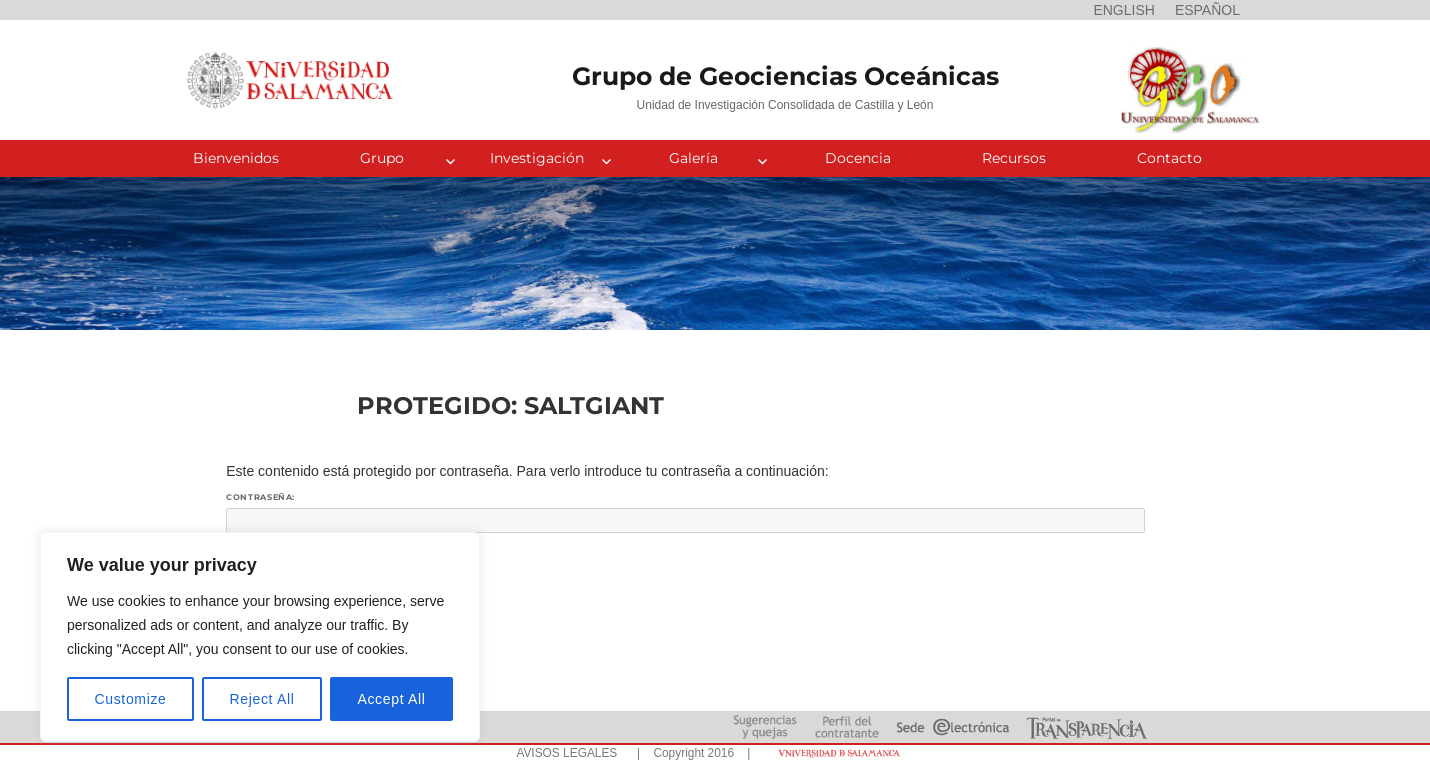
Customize (131, 699)
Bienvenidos (236, 158)
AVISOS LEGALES (566, 753)
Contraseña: (685, 512)
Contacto (1169, 158)
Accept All (391, 699)
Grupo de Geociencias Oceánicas (785, 76)
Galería (693, 158)
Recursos (1014, 158)
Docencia (858, 158)
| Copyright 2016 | (690, 753)
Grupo (382, 158)
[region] (260, 637)
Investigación (537, 158)
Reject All (262, 699)
